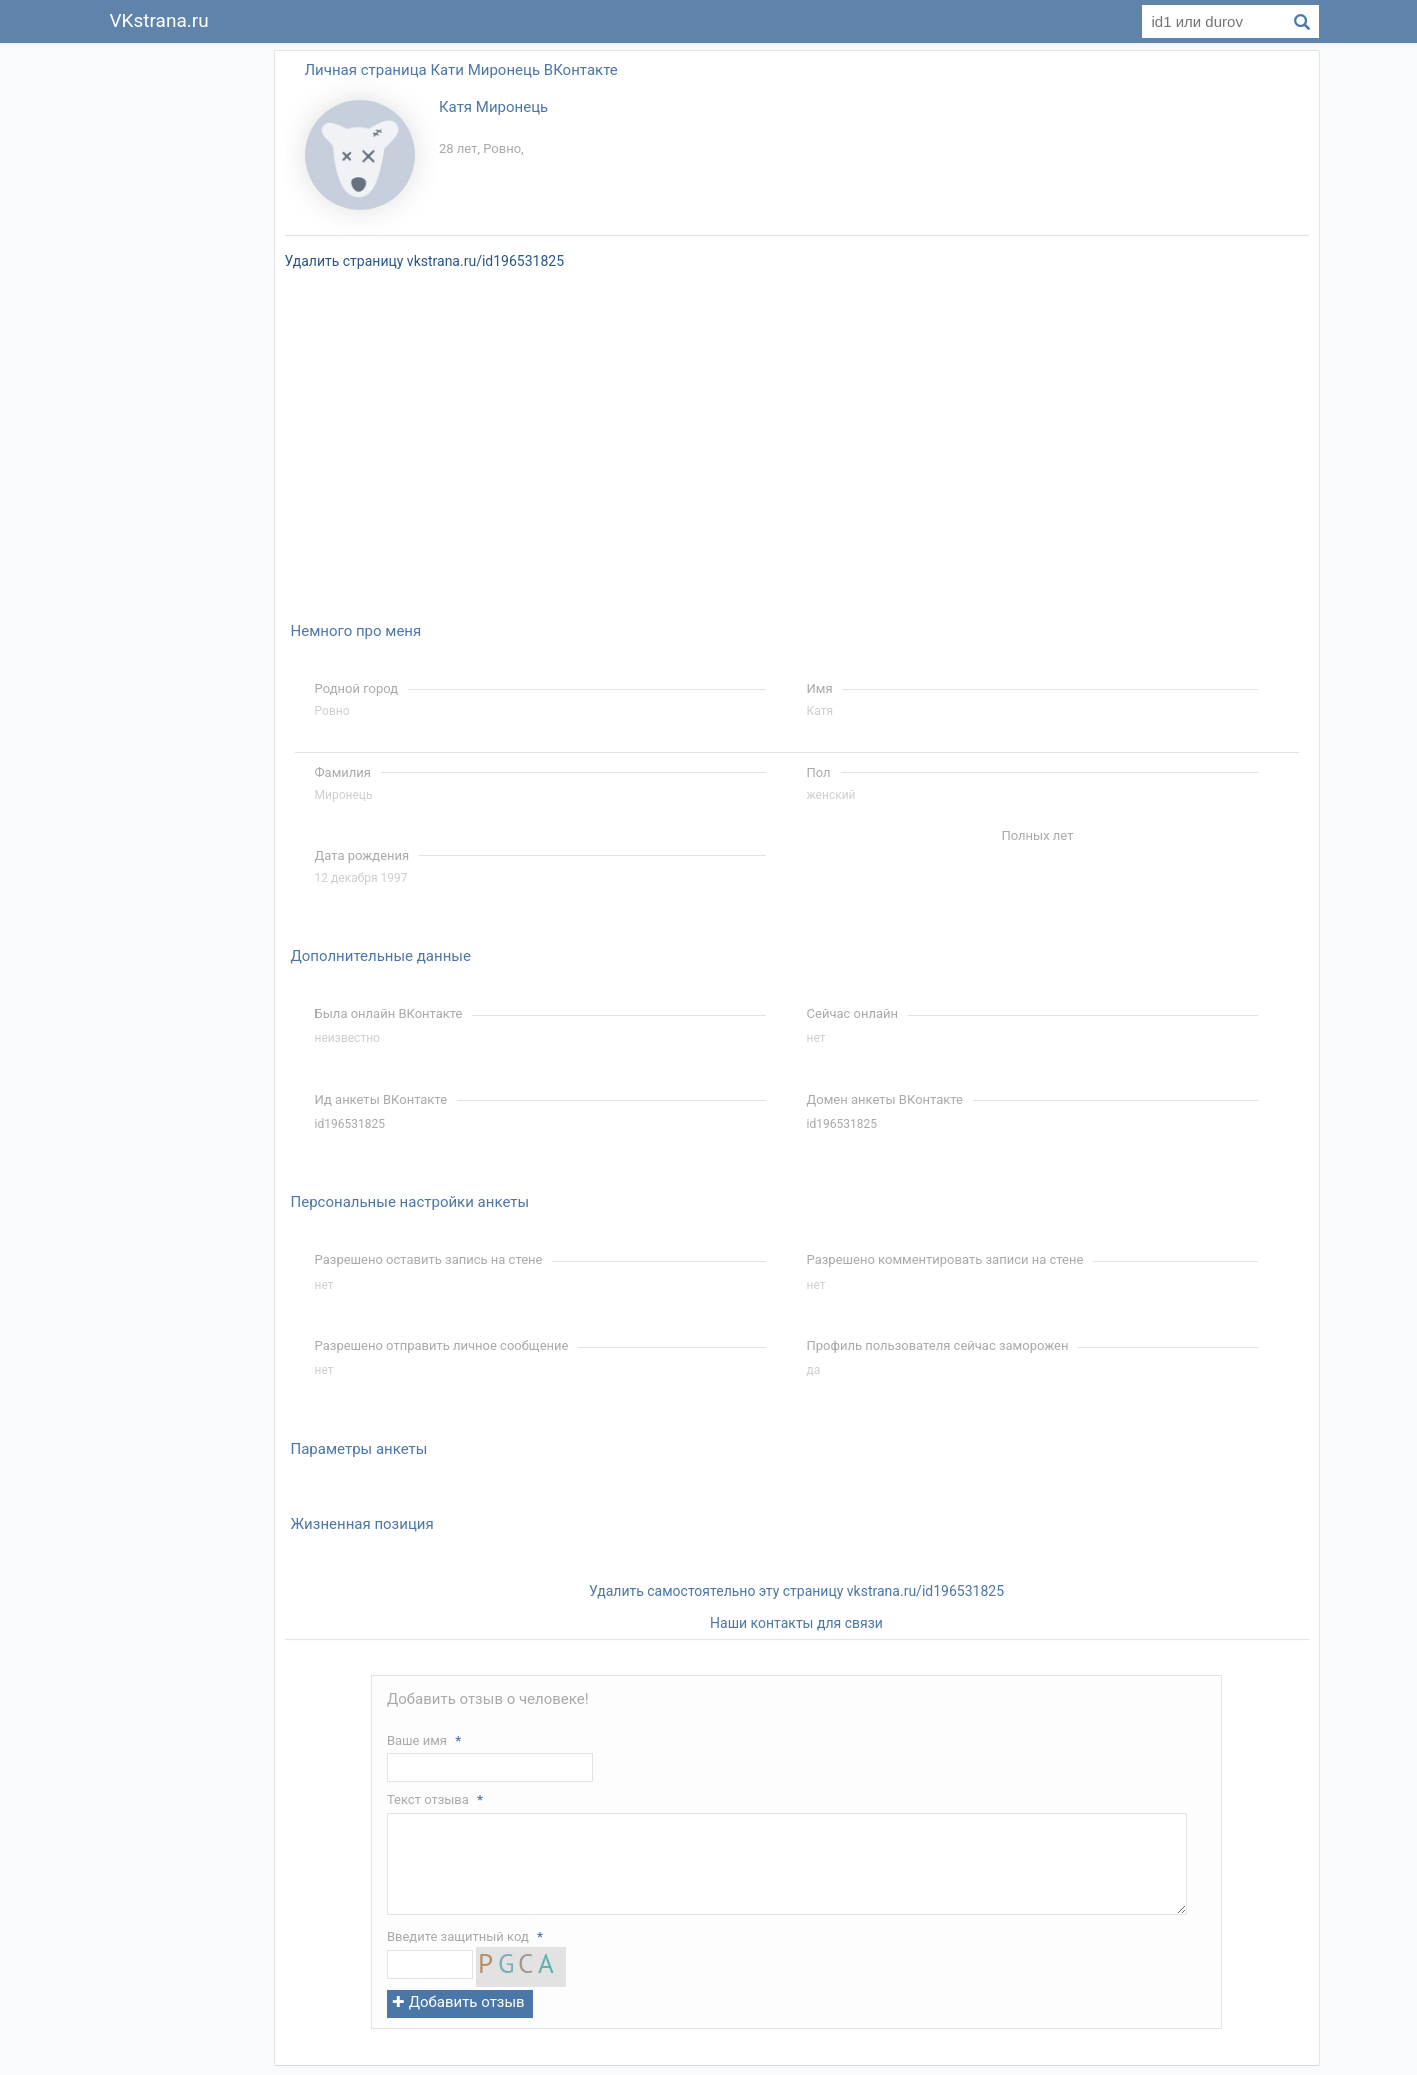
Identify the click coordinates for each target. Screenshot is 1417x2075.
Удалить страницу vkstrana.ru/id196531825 (425, 261)
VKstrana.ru (159, 20)
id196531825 (350, 1124)
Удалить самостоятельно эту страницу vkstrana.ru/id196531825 (796, 1591)
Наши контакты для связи (796, 1623)
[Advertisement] (179, 344)
